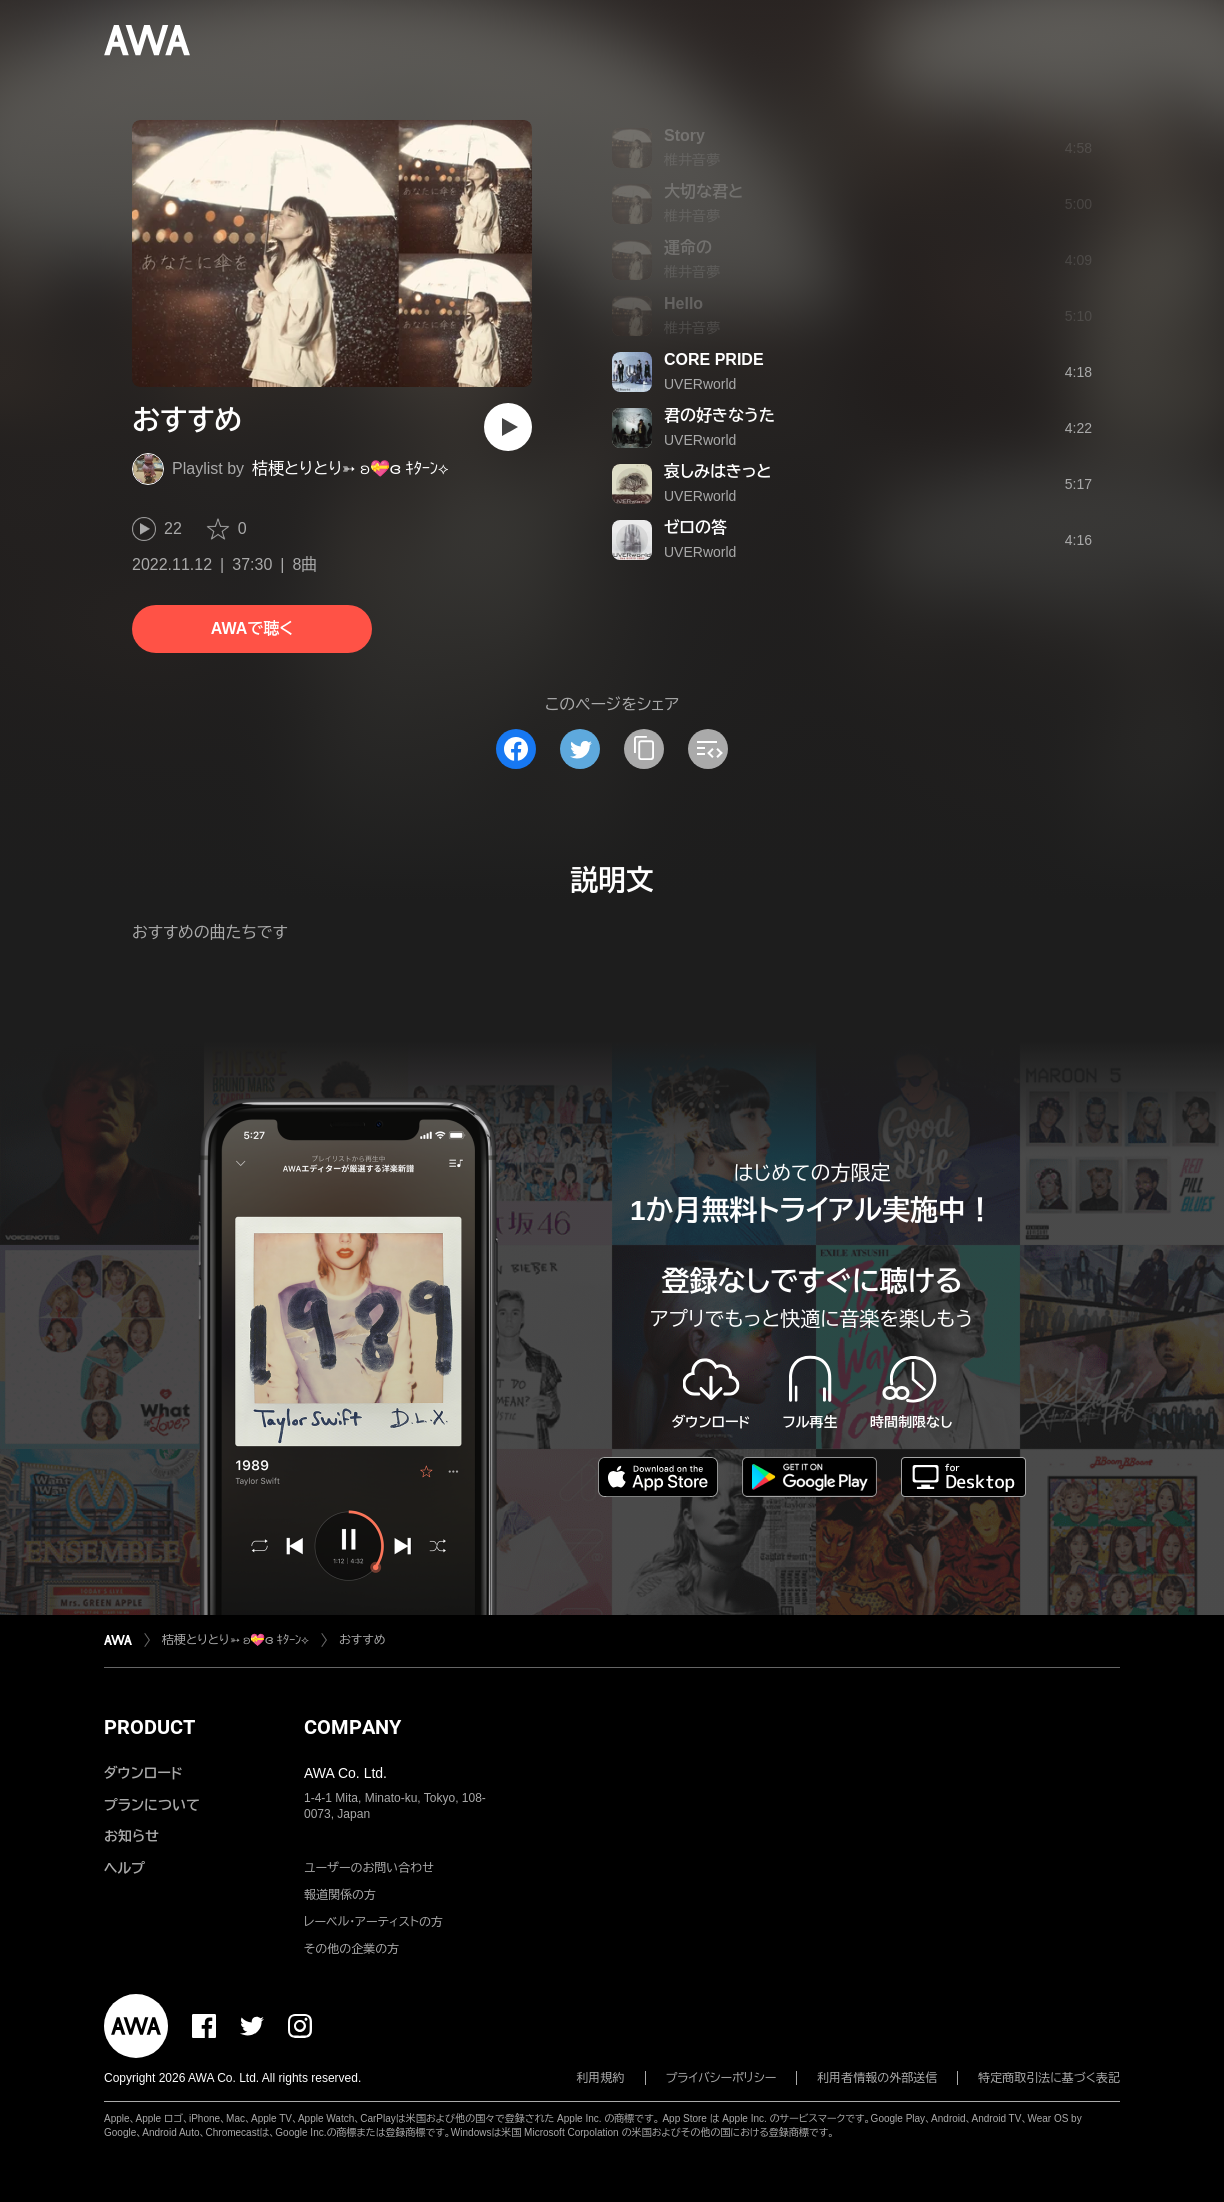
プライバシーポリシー (721, 2078)
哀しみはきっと (718, 471)
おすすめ (362, 1640)
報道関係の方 (340, 1895)
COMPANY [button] (352, 1727)
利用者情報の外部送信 (877, 2078)
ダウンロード (143, 1773)
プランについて (152, 1805)
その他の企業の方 (351, 1949)
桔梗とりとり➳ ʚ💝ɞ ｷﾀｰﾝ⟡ (350, 468)
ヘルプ (124, 1868)
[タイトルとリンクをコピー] (644, 749)
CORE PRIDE (714, 359)
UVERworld (700, 384)
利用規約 (601, 2078)
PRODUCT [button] (149, 1727)
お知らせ (131, 1836)
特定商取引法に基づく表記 (1049, 2078)
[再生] (508, 427)
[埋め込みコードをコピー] (708, 749)
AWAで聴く (252, 628)
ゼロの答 (695, 527)
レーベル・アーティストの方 (373, 1922)
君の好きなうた (719, 415)
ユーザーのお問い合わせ (369, 1868)
